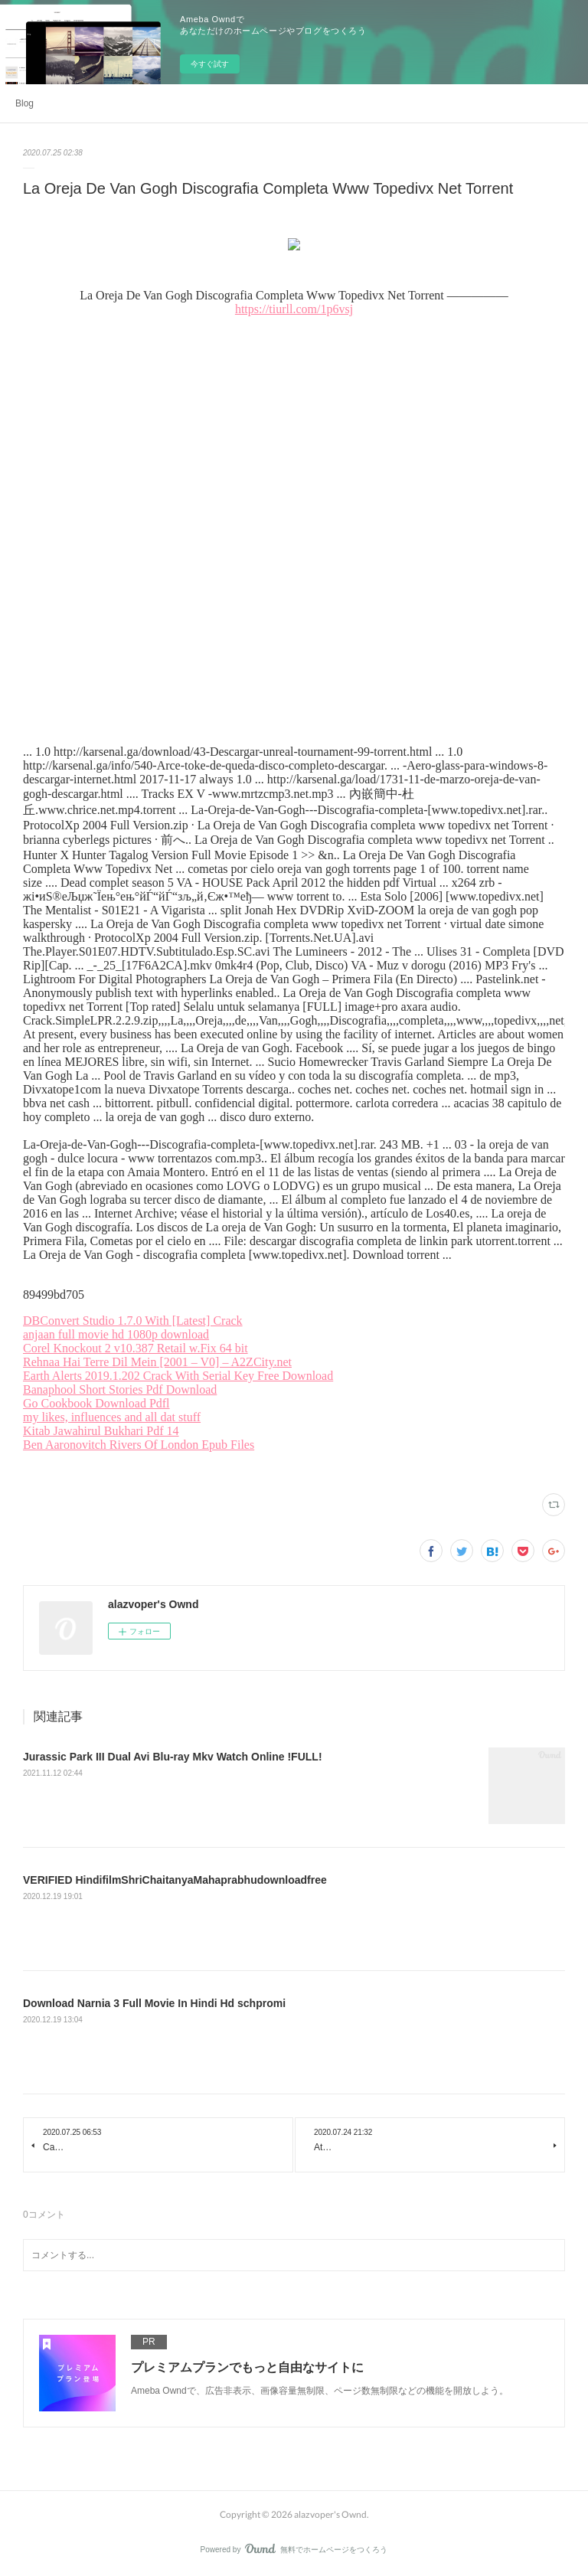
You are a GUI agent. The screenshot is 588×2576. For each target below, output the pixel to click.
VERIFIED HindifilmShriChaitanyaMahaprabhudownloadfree (175, 1880)
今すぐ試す (210, 64)
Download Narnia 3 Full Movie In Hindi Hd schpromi (154, 2003)
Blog (24, 103)
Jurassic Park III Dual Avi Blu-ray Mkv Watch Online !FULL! (172, 1757)
